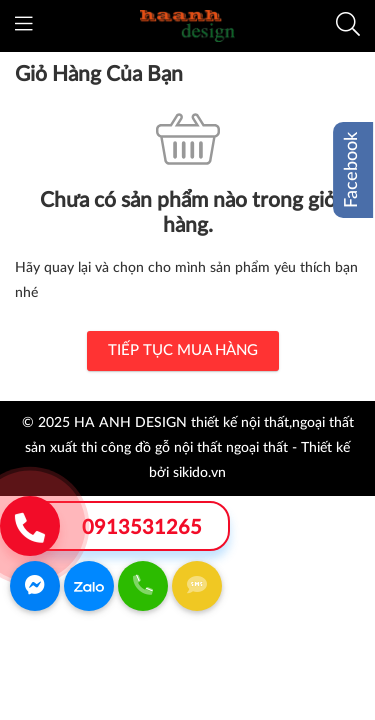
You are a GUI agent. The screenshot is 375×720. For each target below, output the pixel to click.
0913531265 (142, 528)
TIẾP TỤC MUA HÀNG (183, 350)
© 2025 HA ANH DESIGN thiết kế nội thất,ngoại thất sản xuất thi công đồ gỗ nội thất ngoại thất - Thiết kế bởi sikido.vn (188, 448)
